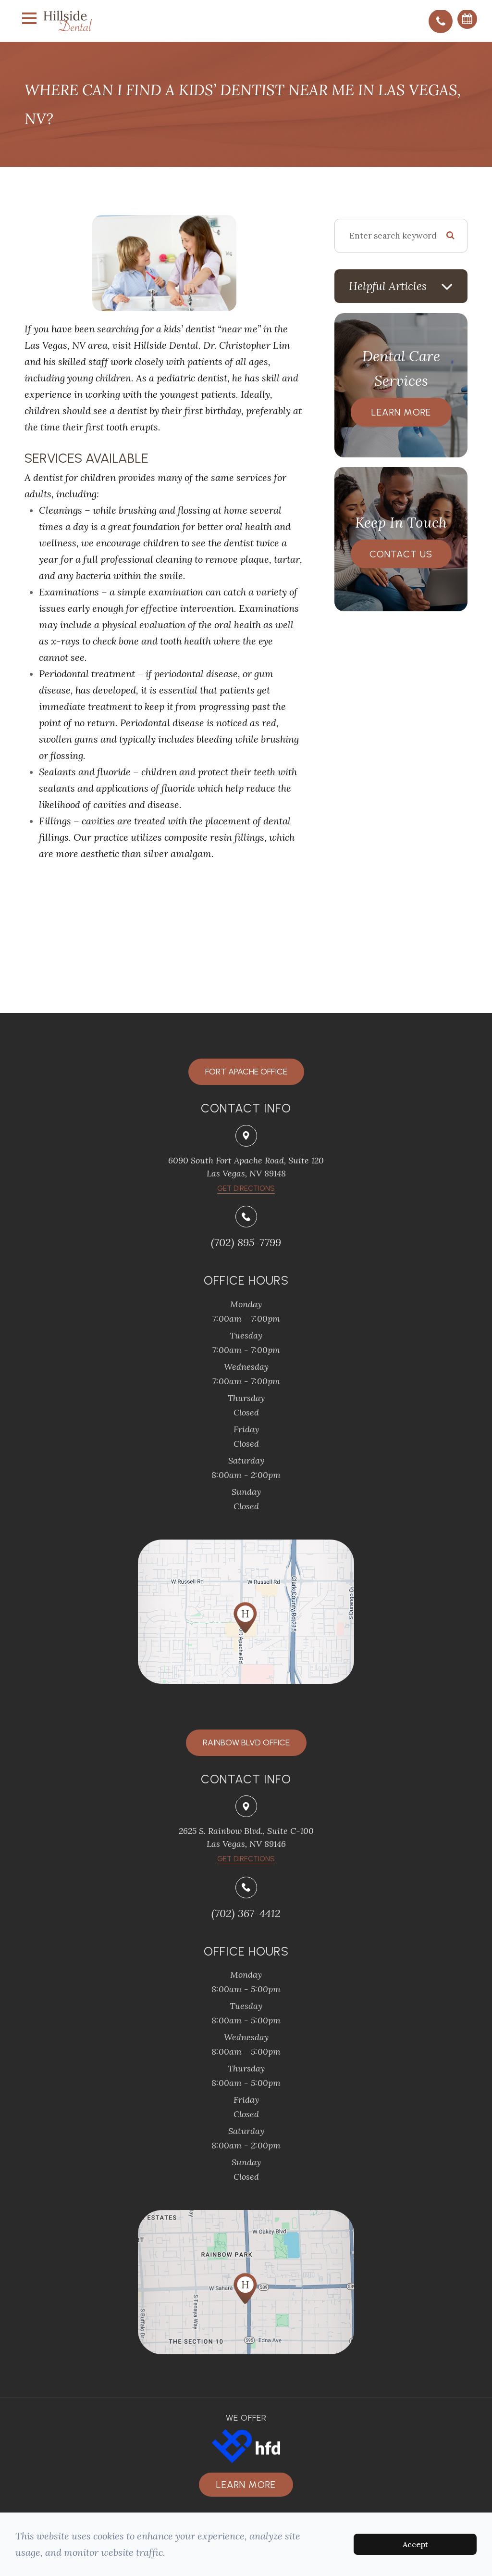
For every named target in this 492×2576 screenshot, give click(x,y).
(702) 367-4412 (246, 1913)
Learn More (401, 412)
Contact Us (400, 554)
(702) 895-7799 (246, 1242)
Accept (415, 2544)
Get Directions (246, 1859)
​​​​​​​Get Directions (246, 1188)
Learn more (246, 2484)
